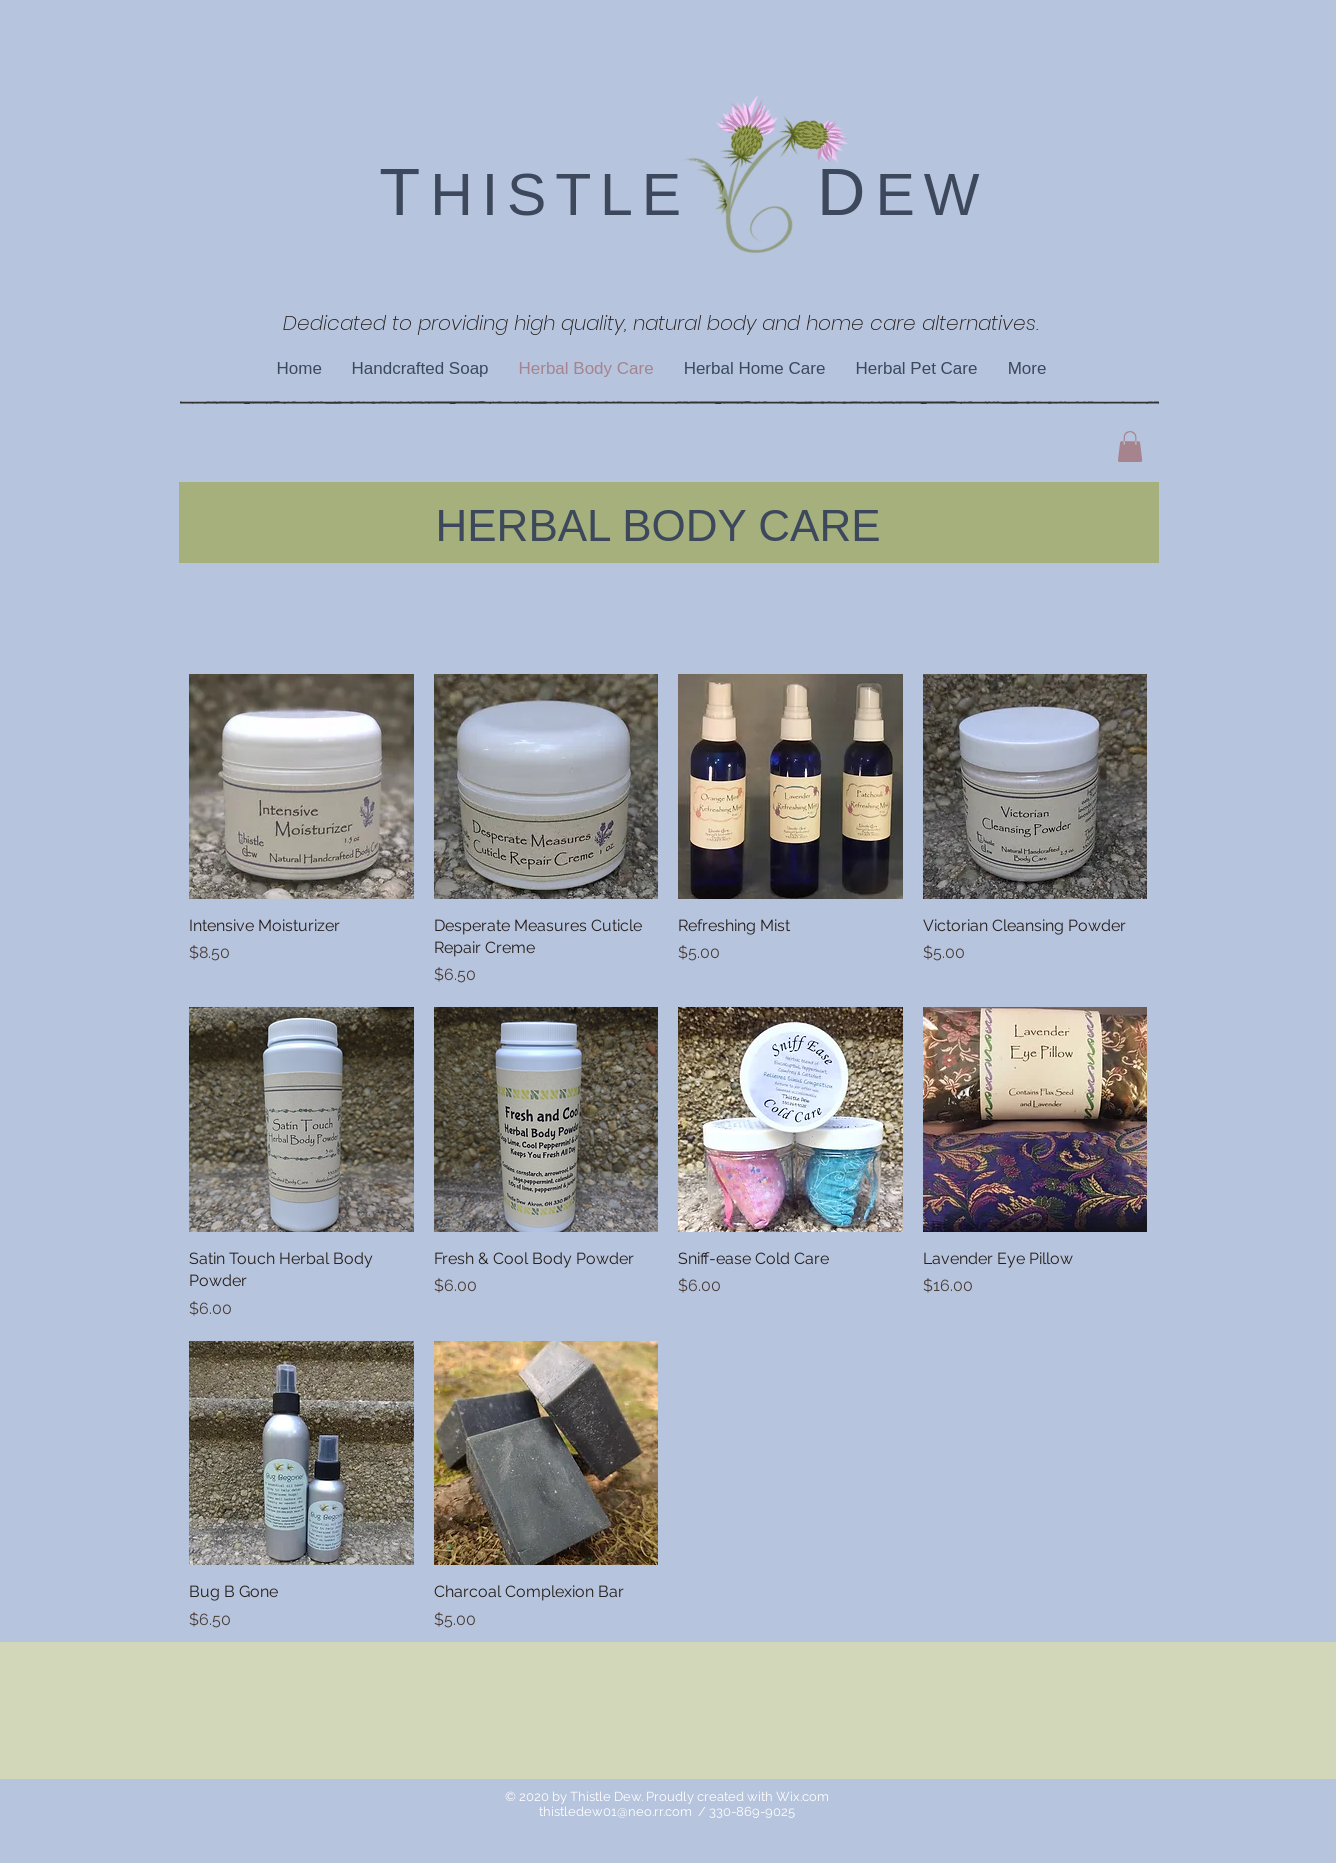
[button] (1130, 446)
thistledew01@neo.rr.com (615, 1811)
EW (931, 195)
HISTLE (560, 195)
